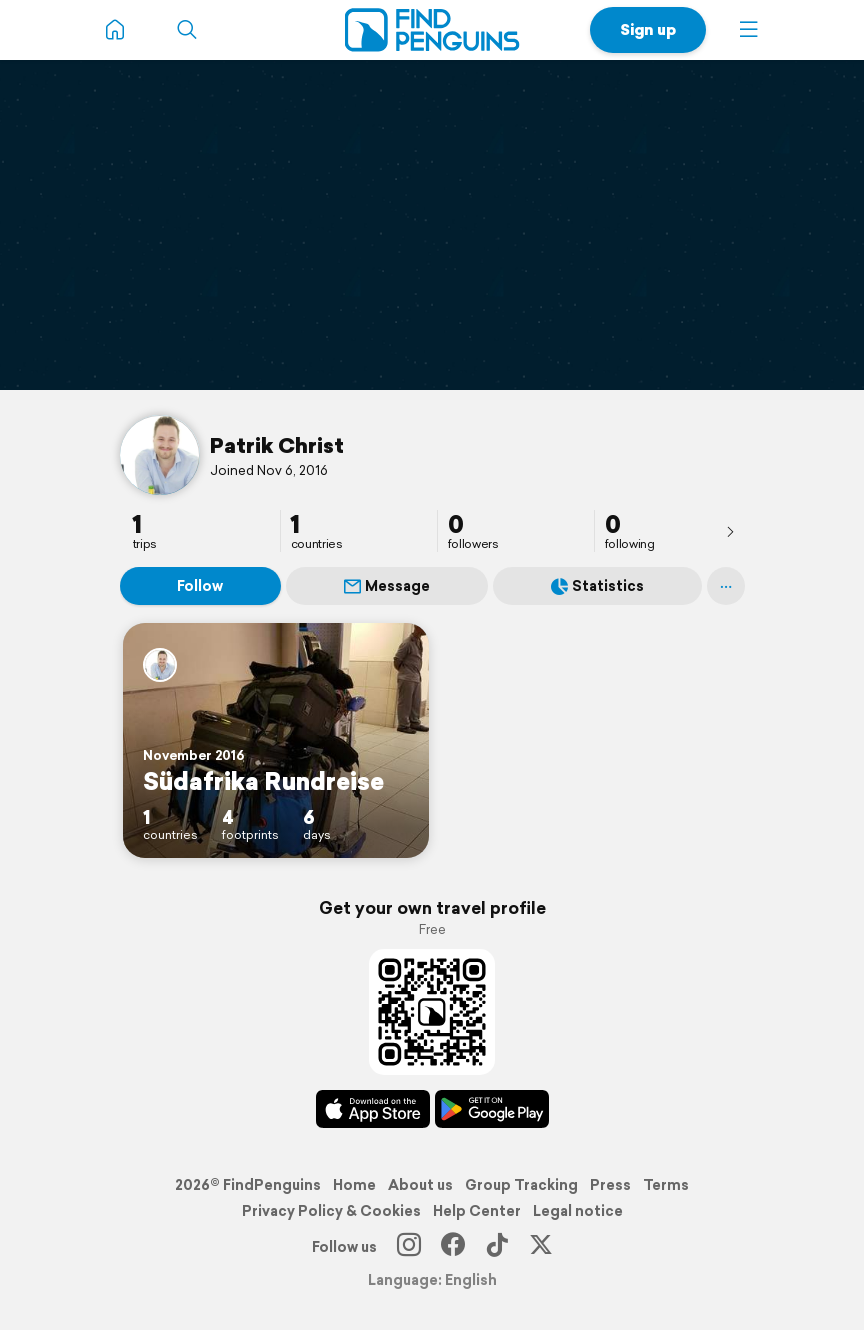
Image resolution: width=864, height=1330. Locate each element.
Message (387, 586)
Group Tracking (521, 1185)
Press (610, 1185)
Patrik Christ (277, 445)
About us (420, 1185)
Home (354, 1185)
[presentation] (730, 531)
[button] (749, 30)
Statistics (597, 586)
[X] (541, 1247)
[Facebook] (453, 1247)
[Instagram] (409, 1247)
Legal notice (578, 1211)
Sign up (648, 29)
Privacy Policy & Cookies (331, 1211)
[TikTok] (497, 1247)
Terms (666, 1185)
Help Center (477, 1211)
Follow (200, 586)
